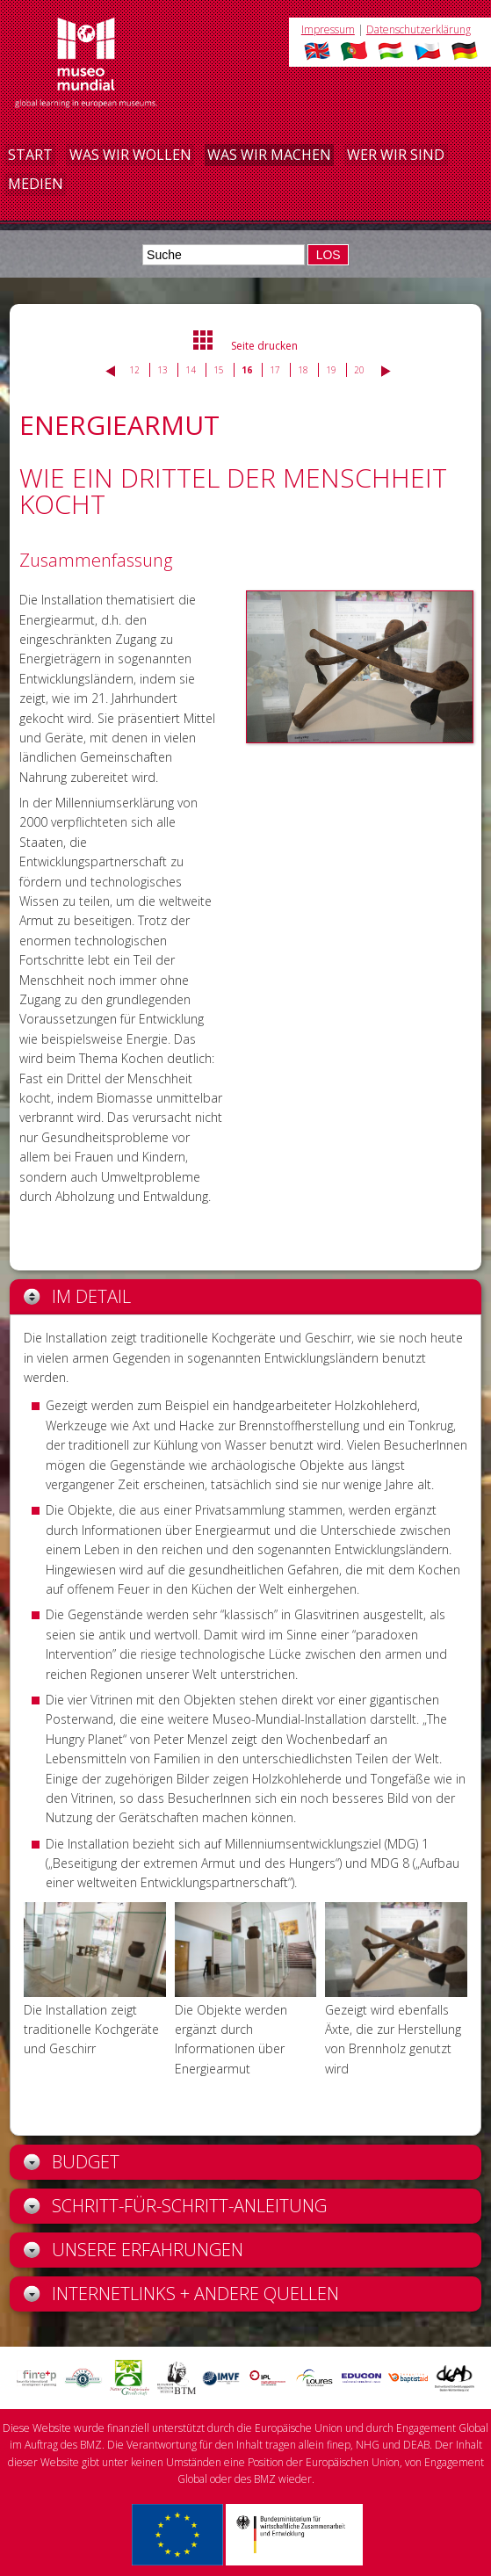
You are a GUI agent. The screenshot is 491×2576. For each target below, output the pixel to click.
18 (303, 370)
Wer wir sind (395, 154)
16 (247, 370)
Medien (35, 183)
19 (331, 370)
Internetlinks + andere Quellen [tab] (181, 2293)
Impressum (328, 29)
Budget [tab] (71, 2162)
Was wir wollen (130, 154)
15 (218, 370)
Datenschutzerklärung (418, 29)
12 (134, 370)
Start (30, 154)
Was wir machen (269, 154)
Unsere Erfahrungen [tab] (133, 2249)
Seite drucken (264, 345)
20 (359, 370)
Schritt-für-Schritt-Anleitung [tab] (175, 2206)
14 (190, 370)
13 (162, 370)
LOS (328, 255)
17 (275, 370)
